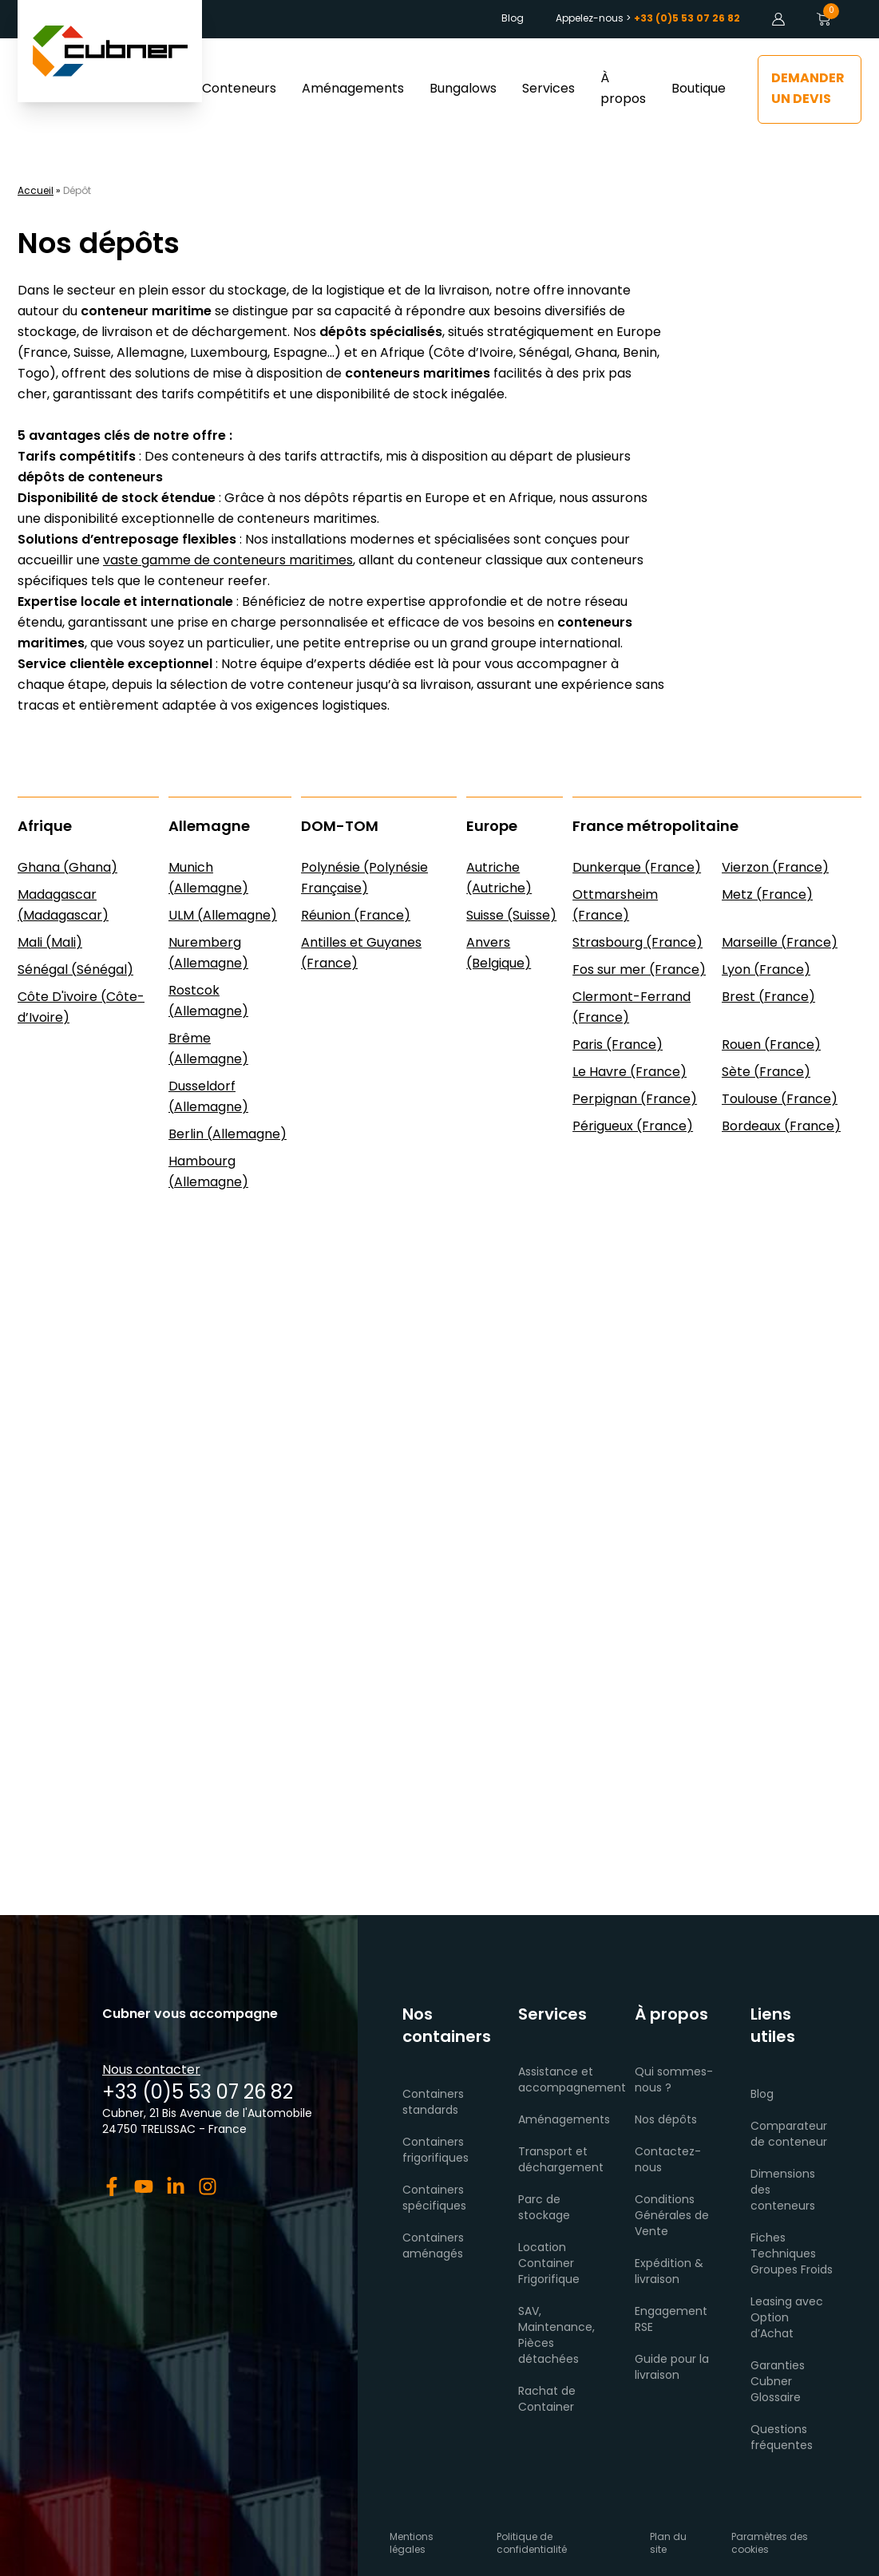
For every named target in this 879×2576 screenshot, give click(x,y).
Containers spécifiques (434, 2199)
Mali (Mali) (50, 943)
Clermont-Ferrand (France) (631, 1008)
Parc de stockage (544, 2208)
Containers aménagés (433, 2247)
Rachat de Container (547, 2400)
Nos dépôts (666, 2120)
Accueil (35, 192)
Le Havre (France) (629, 1072)
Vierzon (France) (775, 868)
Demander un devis (808, 89)
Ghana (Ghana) (67, 868)
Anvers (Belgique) (498, 954)
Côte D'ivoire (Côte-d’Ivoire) (81, 1008)
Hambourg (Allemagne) (208, 1172)
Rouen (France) (771, 1045)
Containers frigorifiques (435, 2151)
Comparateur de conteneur (788, 2135)
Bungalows (463, 89)
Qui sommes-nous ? (674, 2081)
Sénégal (544, 353)
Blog (512, 19)
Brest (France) (768, 997)
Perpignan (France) (634, 1100)
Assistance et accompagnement (572, 2081)
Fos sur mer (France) (639, 970)
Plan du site (668, 2544)
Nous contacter (151, 2070)
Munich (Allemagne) (208, 879)
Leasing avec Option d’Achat (786, 2318)
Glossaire (775, 2398)
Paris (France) (617, 1045)
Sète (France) (766, 1072)
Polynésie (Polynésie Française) (364, 879)
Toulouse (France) (779, 1100)
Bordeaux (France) (781, 1127)
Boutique (698, 89)
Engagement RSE (671, 2320)
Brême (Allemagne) (208, 1049)
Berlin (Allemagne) (227, 1135)
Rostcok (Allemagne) (208, 1002)
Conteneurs (239, 89)
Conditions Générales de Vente (672, 2216)
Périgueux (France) (632, 1127)
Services (548, 89)
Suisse (92, 353)
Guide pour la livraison (672, 2368)
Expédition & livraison (669, 2272)
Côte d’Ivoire (473, 353)
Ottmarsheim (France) (615, 906)
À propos (623, 89)
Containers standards (433, 2103)
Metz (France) (767, 895)
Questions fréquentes (781, 2438)
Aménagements (353, 89)
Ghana (596, 353)
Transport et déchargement (561, 2160)
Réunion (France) (355, 916)
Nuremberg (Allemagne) (208, 954)
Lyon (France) (766, 970)
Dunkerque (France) (636, 868)
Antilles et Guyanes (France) (361, 954)
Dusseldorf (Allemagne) (208, 1097)
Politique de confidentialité (532, 2544)
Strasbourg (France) (637, 943)
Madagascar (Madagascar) (63, 906)
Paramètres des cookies (769, 2544)
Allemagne (150, 353)
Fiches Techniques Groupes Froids (791, 2255)
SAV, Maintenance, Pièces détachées (556, 2336)
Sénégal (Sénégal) (75, 970)
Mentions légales (412, 2544)
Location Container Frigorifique (549, 2264)
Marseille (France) (779, 943)
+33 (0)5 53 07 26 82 (197, 2094)
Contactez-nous (668, 2160)
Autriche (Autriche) (499, 879)
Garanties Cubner (777, 2374)
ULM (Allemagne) (222, 916)
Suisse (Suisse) (511, 916)
